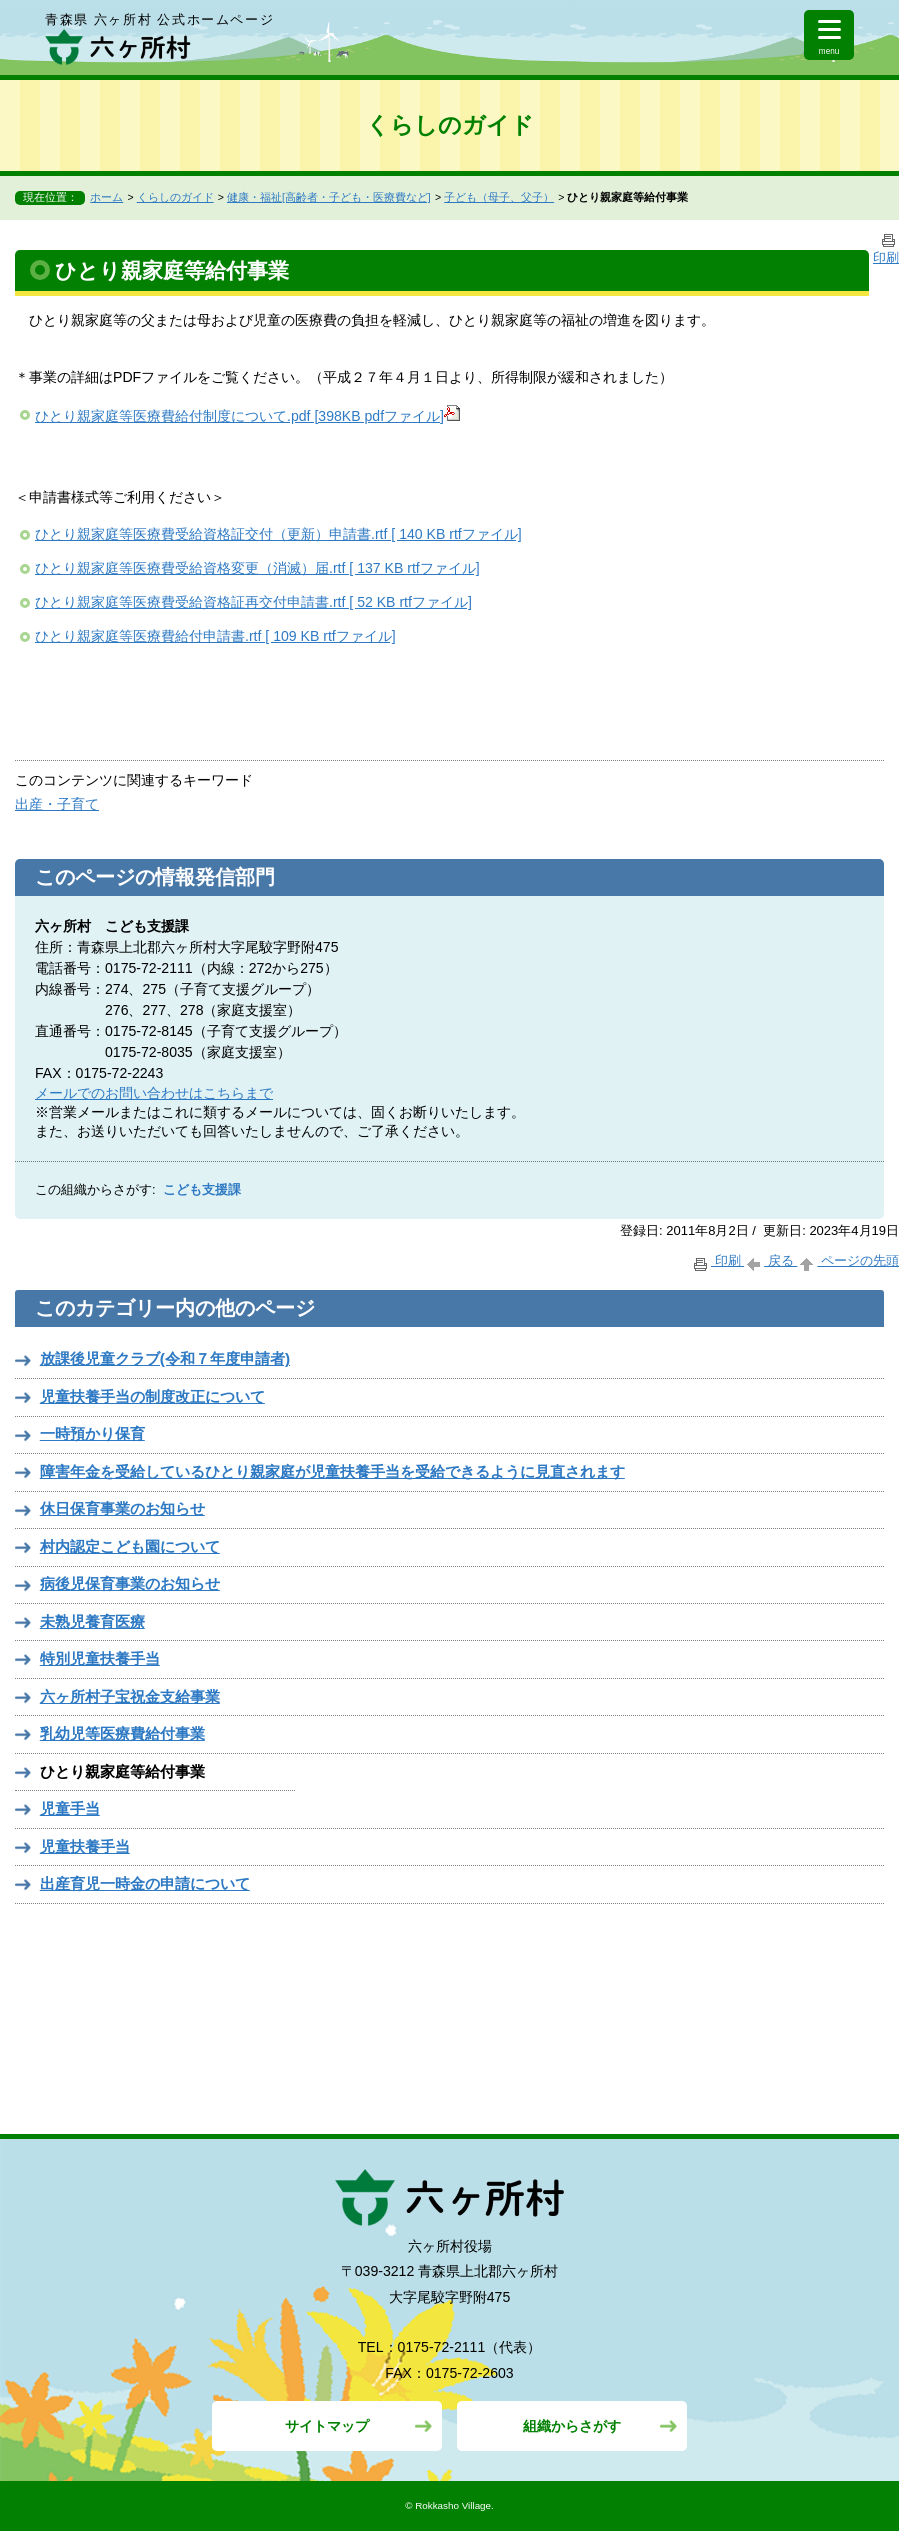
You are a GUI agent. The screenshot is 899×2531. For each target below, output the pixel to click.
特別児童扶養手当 (100, 1658)
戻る (770, 1260)
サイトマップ (327, 2426)
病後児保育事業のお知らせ (130, 1583)
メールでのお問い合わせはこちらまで (154, 1093)
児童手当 (70, 1808)
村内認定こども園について (130, 1546)
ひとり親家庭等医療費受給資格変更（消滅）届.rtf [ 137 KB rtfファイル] (257, 568)
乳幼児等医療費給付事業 (122, 1733)
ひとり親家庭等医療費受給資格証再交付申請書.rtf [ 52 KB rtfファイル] (253, 602)
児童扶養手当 (85, 1846)
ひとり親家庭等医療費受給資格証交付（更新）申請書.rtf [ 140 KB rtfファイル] (278, 534)
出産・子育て (57, 804)
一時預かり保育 (92, 1433)
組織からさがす (572, 2426)
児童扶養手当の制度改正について (152, 1396)
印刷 (717, 1260)
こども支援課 (202, 1190)
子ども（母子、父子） (499, 197)
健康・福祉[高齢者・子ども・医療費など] (329, 197)
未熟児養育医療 (92, 1621)
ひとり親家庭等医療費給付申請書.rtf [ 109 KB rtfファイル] (215, 636)
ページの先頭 (848, 1260)
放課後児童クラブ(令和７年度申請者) (165, 1358)
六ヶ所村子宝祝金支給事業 (130, 1696)
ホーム (106, 197)
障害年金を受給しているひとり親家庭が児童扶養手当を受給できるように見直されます (332, 1471)
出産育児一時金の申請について (145, 1883)
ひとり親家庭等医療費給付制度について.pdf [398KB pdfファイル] (247, 416)
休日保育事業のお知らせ (122, 1508)
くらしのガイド (175, 197)
